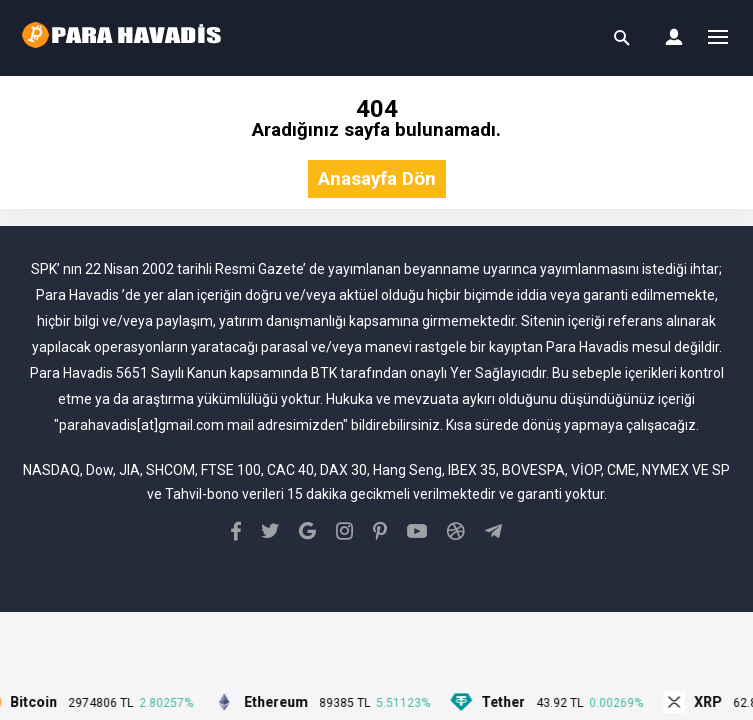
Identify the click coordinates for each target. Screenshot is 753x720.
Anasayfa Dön (377, 179)
